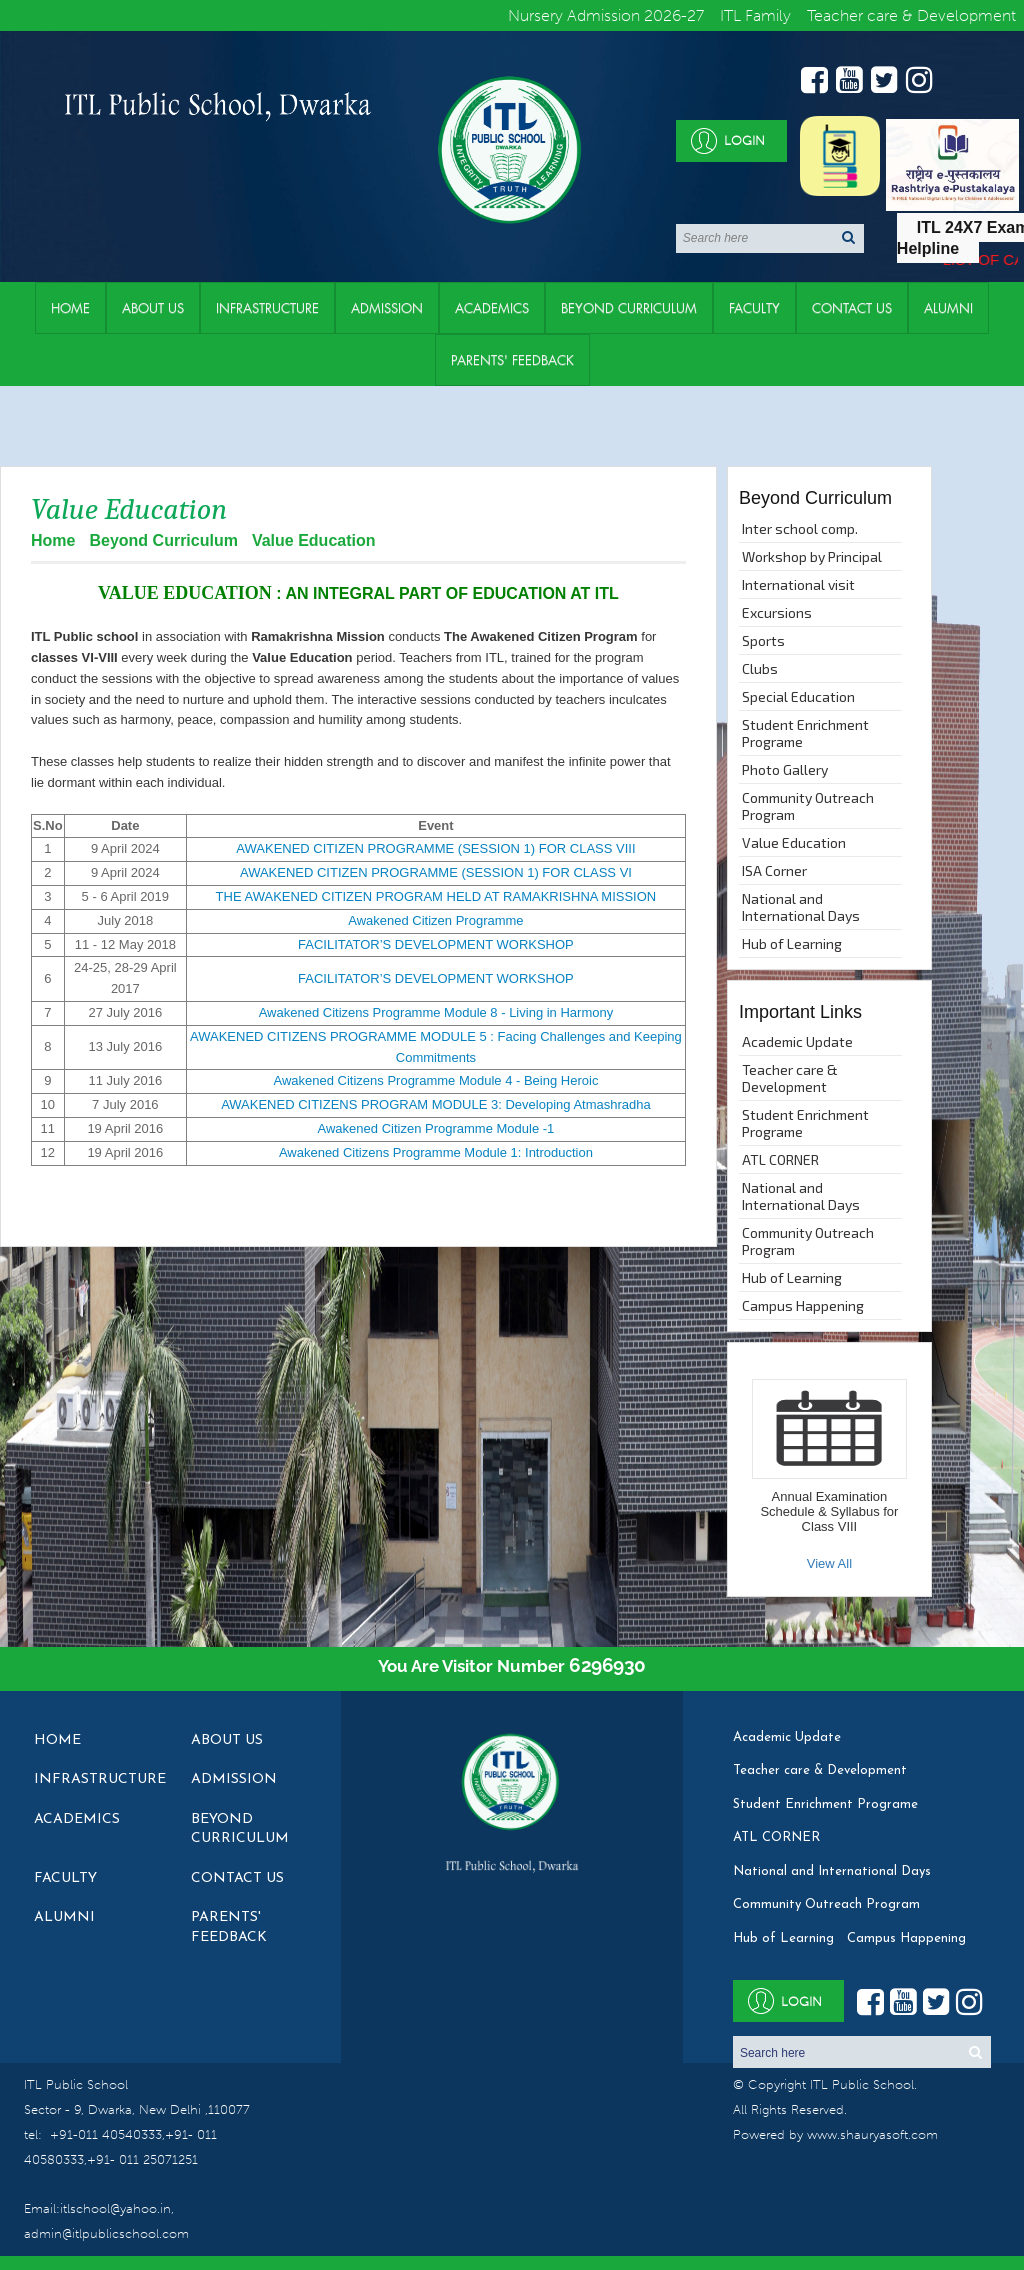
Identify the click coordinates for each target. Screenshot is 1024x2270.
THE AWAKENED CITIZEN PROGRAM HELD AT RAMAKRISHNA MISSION (436, 896)
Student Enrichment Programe (805, 733)
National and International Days (801, 907)
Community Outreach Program (808, 806)
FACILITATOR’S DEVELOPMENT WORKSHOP (436, 944)
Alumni (948, 308)
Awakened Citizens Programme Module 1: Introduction (436, 1152)
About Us (153, 308)
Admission (387, 308)
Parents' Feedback (512, 360)
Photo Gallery (785, 769)
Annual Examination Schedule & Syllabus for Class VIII (829, 1511)
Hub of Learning (792, 943)
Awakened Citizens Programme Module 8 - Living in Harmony (436, 1012)
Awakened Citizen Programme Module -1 (436, 1128)
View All (829, 1563)
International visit (798, 584)
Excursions (777, 612)
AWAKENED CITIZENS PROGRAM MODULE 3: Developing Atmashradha (436, 1104)
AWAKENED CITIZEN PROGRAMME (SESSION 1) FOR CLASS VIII (435, 848)
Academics (492, 308)
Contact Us (852, 308)
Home (70, 308)
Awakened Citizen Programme (435, 920)
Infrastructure (267, 308)
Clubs (760, 668)
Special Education (798, 696)
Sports (763, 640)
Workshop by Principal (812, 556)
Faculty (754, 308)
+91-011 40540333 (106, 2134)
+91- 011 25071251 (142, 2159)
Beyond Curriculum (629, 308)
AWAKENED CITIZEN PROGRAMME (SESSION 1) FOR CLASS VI (436, 872)
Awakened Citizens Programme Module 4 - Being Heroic (435, 1080)
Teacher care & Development (790, 1078)
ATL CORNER (780, 1159)
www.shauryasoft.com (872, 2134)
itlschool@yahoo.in (115, 2208)
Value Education (794, 842)
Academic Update (797, 1041)
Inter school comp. (800, 528)
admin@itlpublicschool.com (106, 2233)
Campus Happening (803, 1305)
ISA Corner (774, 870)
